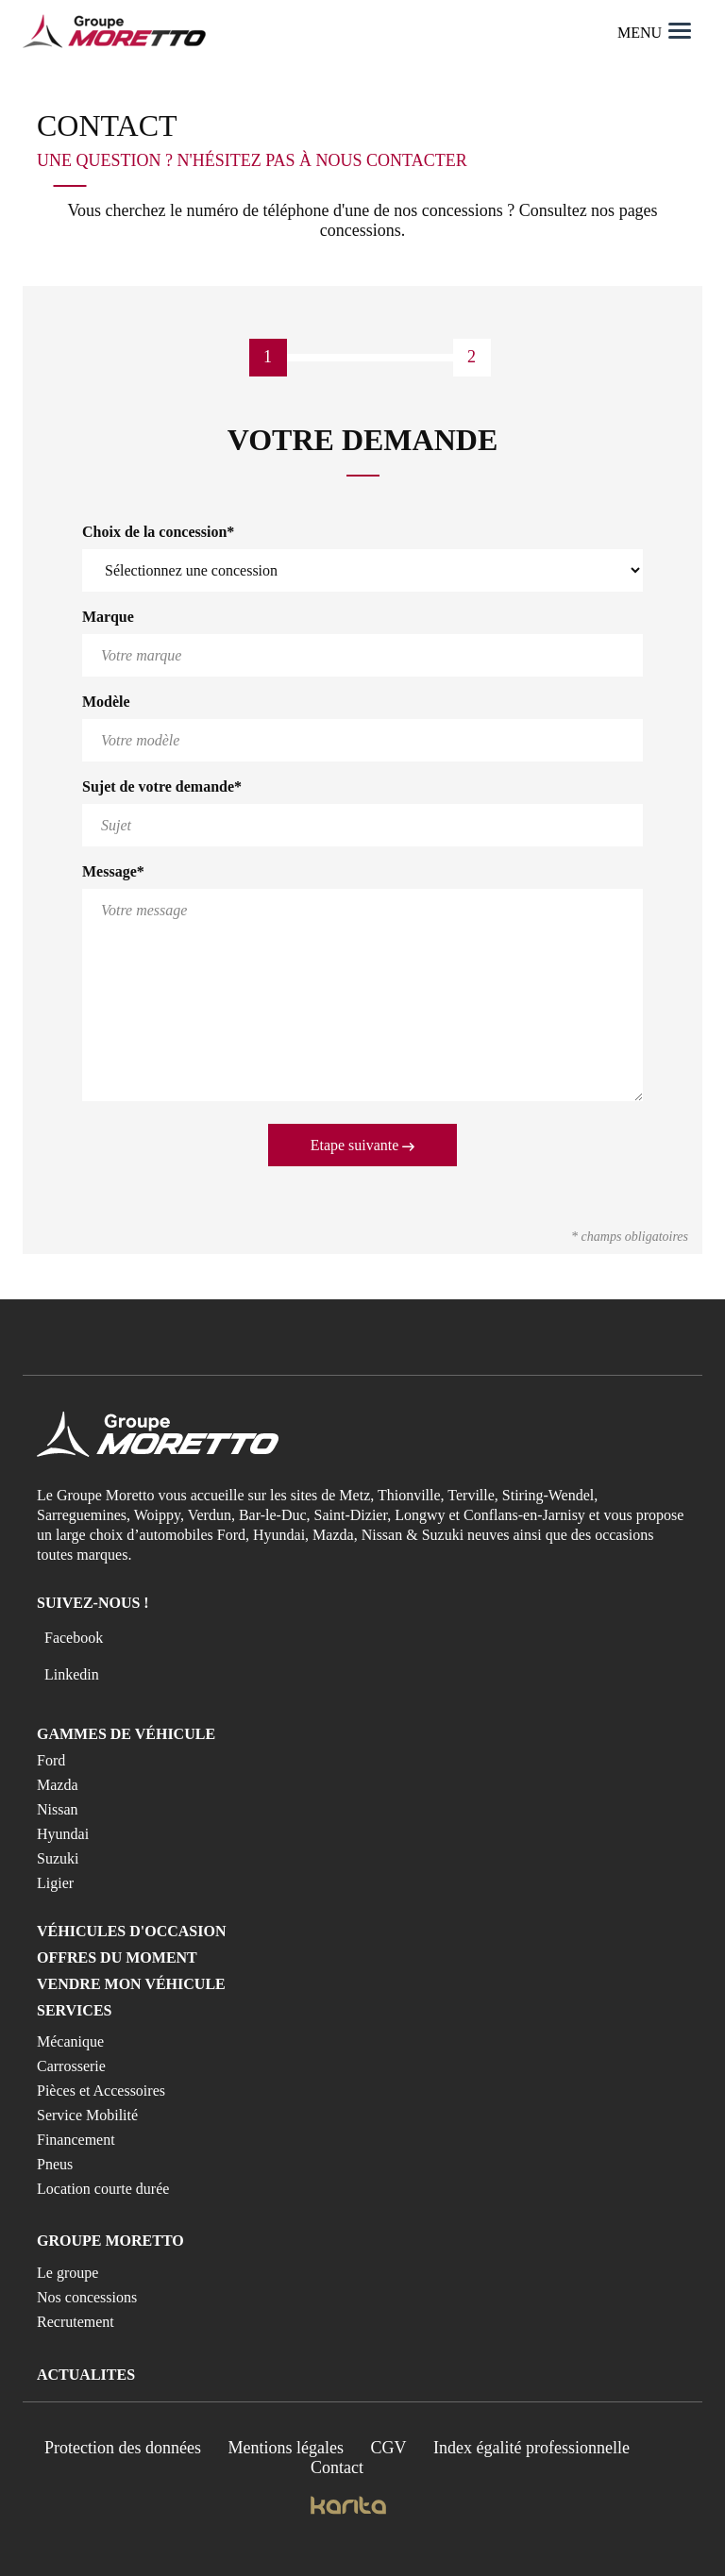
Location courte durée (103, 2189)
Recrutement (75, 2322)
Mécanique (70, 2041)
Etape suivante (363, 1145)
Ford (51, 1760)
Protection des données (122, 2447)
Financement (76, 2140)
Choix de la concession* (158, 532)
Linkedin (71, 1674)
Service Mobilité (87, 2115)
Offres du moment (117, 1957)
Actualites (86, 2375)
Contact (337, 2467)
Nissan (57, 1809)
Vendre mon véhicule (131, 1984)
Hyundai (63, 1834)
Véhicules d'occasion (131, 1931)
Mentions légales (286, 2447)
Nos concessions (87, 2297)
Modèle (106, 702)
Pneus (55, 2164)
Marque (108, 617)
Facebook (73, 1638)
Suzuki (57, 1858)
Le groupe (67, 2273)
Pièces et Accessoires (101, 2091)
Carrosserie (71, 2066)
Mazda (57, 1785)
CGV (389, 2447)
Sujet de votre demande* (162, 786)
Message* (113, 871)
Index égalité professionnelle (531, 2447)
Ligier (55, 1883)
